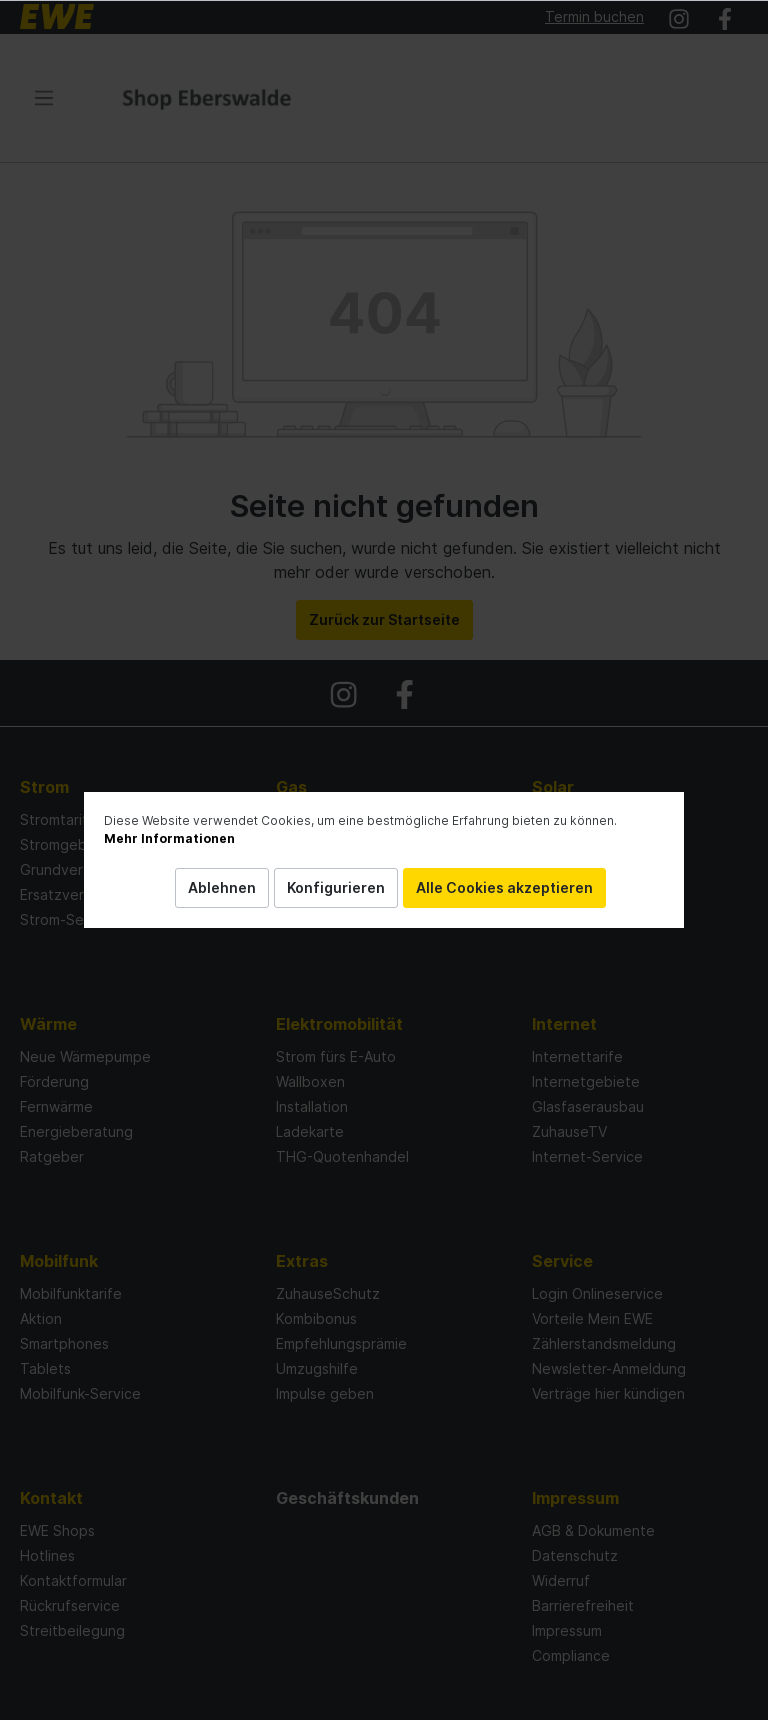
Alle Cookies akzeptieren (504, 887)
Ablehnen (222, 887)
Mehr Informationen (169, 838)
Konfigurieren (336, 887)
